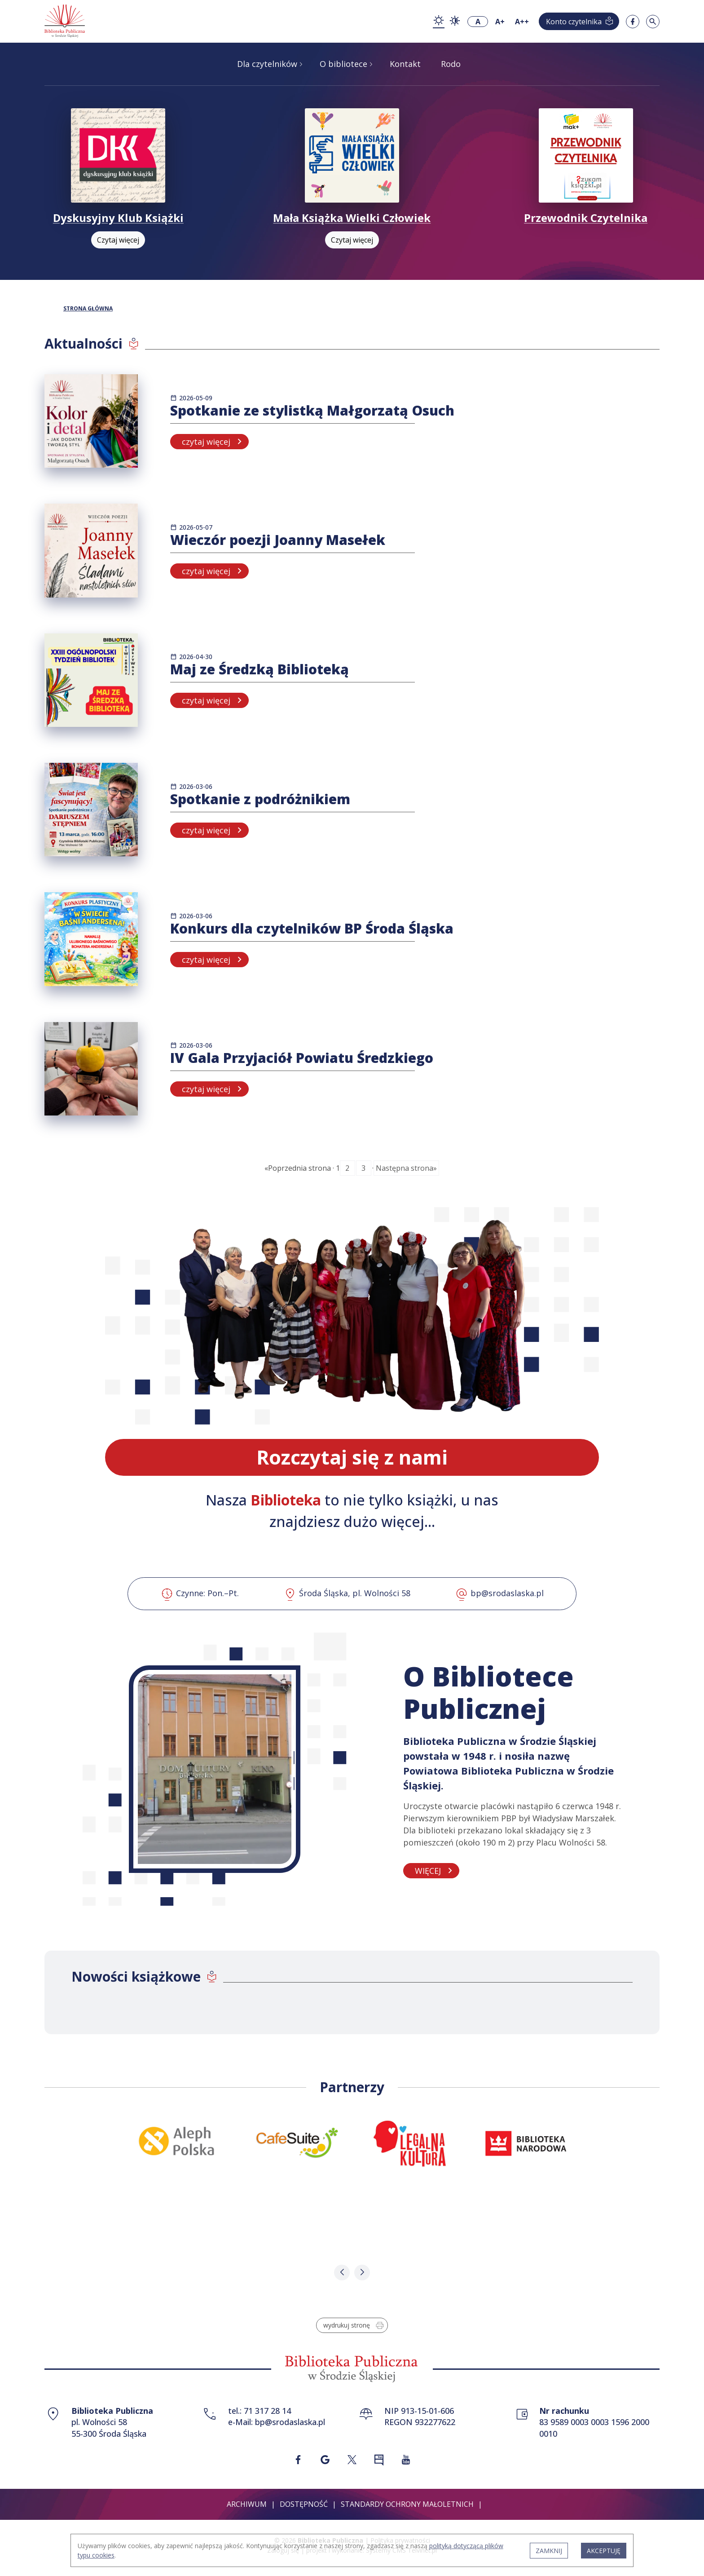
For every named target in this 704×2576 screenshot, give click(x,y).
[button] (342, 2272)
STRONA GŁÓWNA (88, 308)
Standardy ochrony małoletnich (407, 2504)
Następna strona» (406, 1168)
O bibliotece (343, 63)
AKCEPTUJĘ (603, 2550)
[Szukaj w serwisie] (653, 21)
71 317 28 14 (267, 2410)
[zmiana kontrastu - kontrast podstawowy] (438, 21)
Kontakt (405, 63)
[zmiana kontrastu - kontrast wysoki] (455, 21)
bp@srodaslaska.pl (290, 2422)
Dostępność (304, 2504)
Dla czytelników (267, 63)
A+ (500, 22)
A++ (522, 22)
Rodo (451, 63)
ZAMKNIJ (549, 2550)
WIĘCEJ (428, 1870)
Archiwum (247, 2504)
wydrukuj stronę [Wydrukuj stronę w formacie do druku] (354, 2325)
